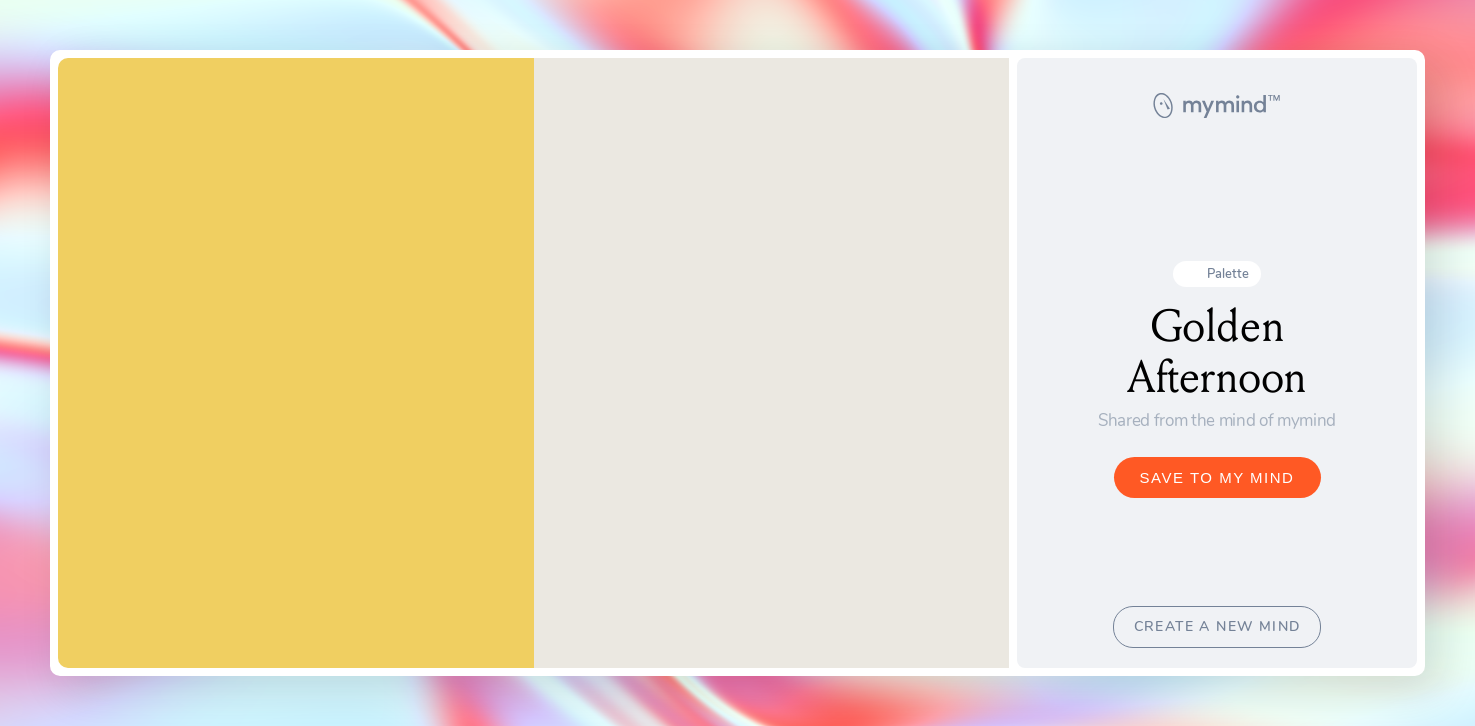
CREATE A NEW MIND (1217, 626)
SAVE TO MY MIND (1217, 477)
